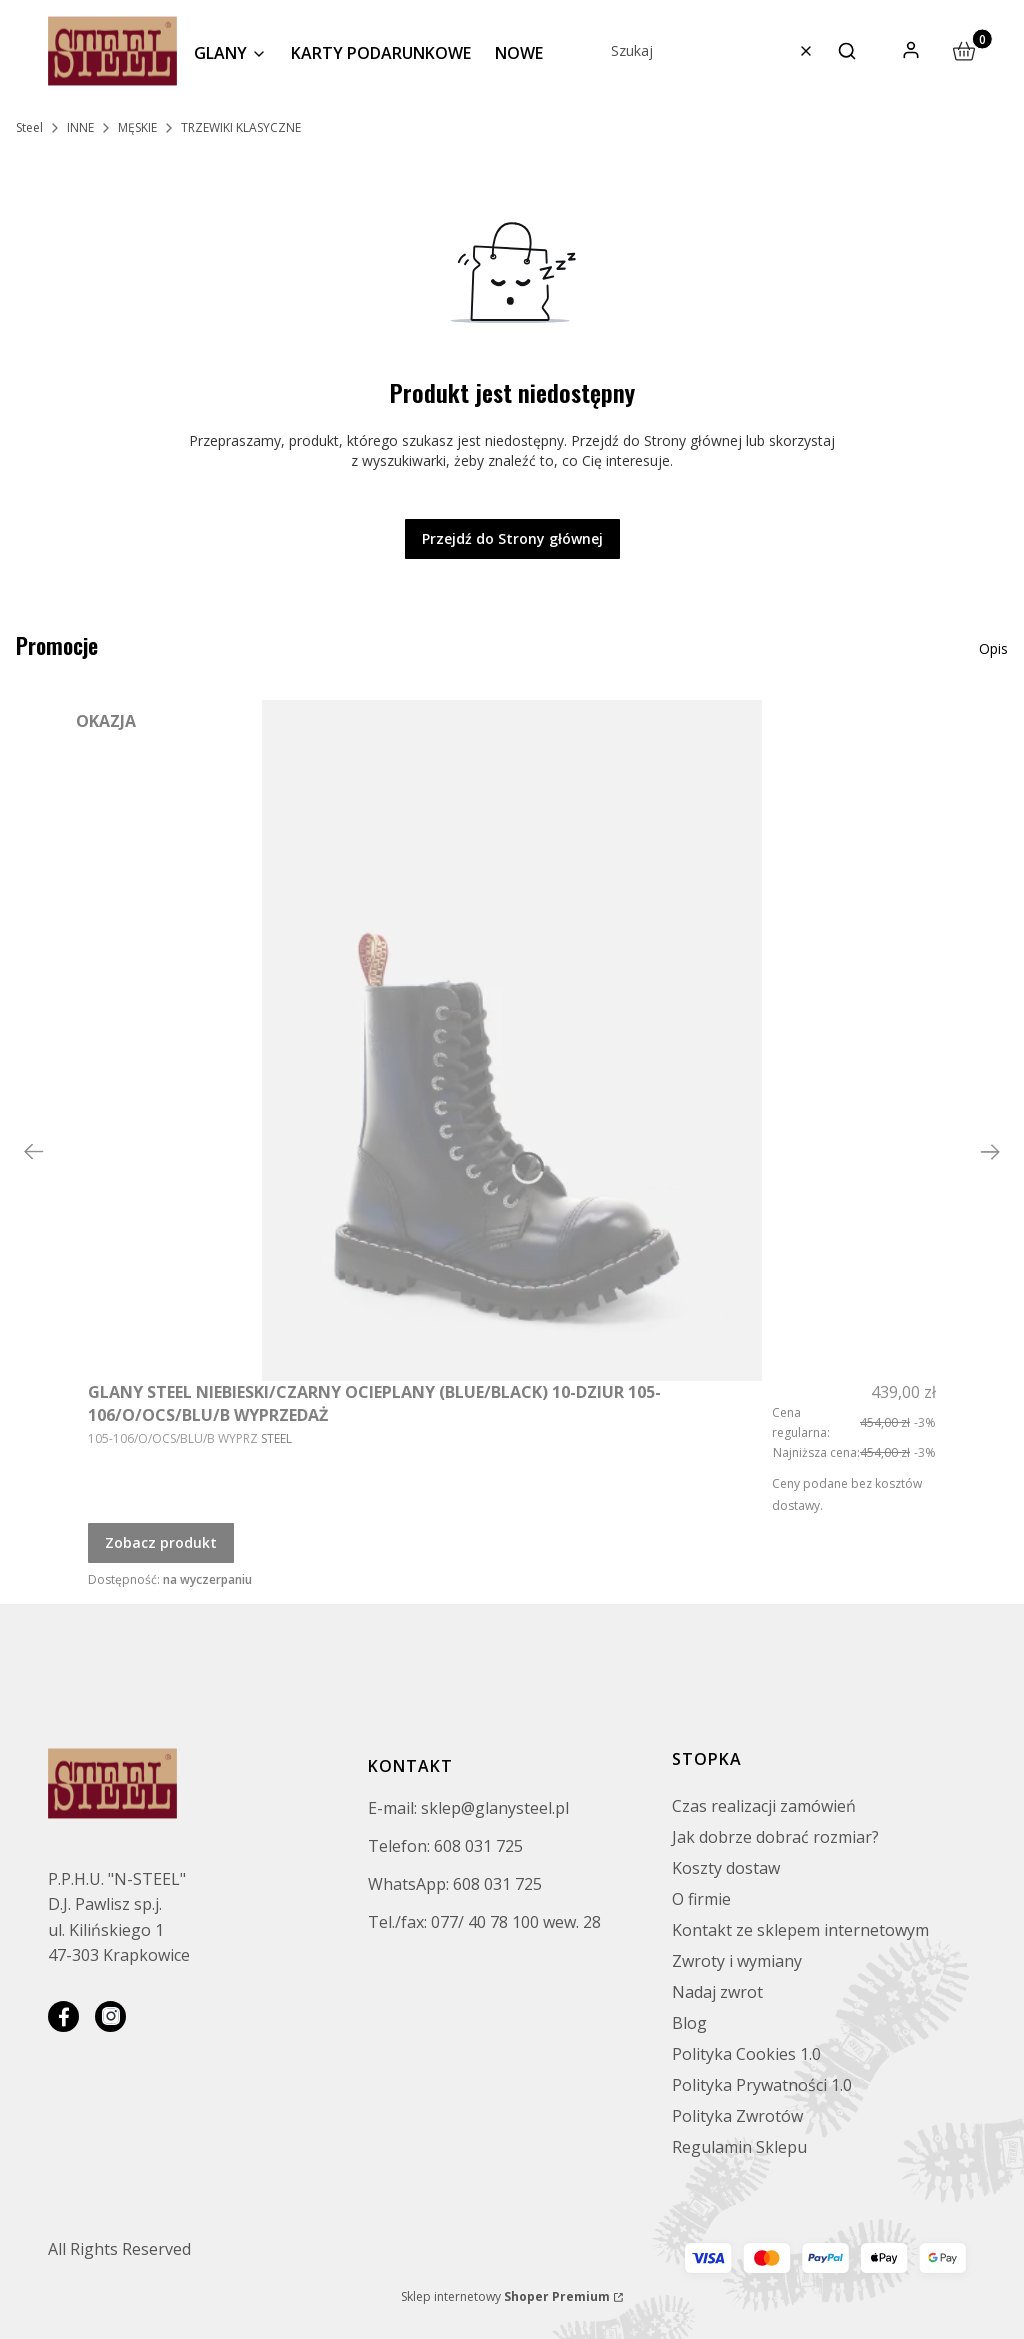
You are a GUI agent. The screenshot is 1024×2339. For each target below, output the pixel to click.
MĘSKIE (137, 127)
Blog (689, 2023)
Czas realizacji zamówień (764, 1806)
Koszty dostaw (726, 1868)
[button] (847, 51)
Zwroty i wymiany (737, 1961)
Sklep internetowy (505, 2296)
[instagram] (110, 2016)
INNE (80, 127)
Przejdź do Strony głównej (512, 538)
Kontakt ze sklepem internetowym (800, 1930)
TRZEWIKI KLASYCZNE (241, 127)
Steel (29, 127)
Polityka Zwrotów (737, 2116)
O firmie (701, 1899)
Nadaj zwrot (717, 1992)
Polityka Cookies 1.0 (746, 2054)
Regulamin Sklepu (739, 2147)
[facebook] (63, 2016)
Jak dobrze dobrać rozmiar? (775, 1837)
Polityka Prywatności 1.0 (762, 2085)
